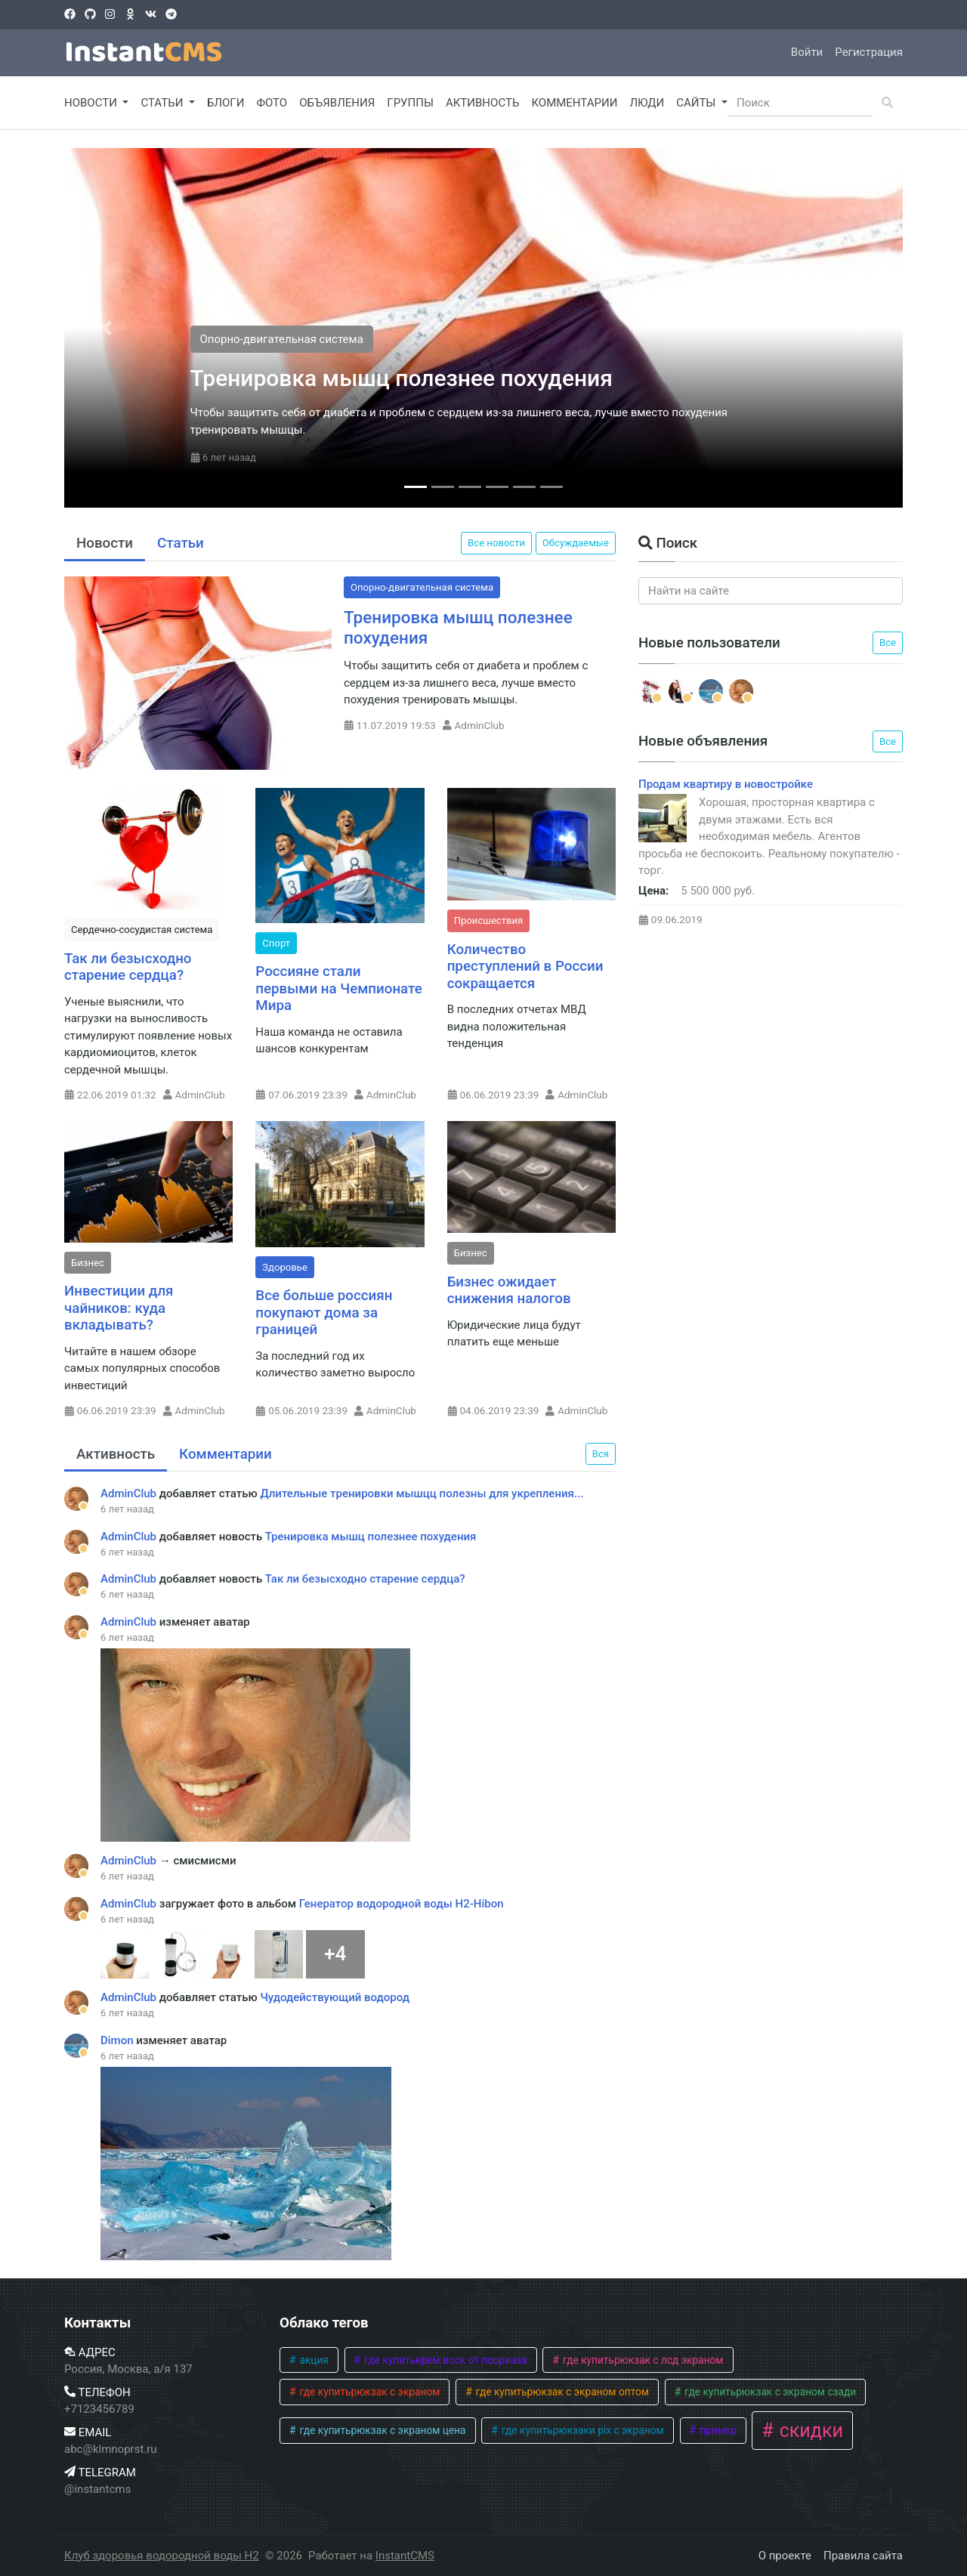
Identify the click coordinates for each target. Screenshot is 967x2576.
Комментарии (225, 1454)
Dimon (118, 2040)
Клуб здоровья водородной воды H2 (161, 2555)
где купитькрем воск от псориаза (444, 2360)
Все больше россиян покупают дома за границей (323, 1312)
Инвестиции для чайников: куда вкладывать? (119, 1308)
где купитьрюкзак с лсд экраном (641, 2360)
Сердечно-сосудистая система (141, 929)
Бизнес (87, 1262)
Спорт (276, 943)
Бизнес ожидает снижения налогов (509, 1291)
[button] (106, 328)
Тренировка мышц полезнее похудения (401, 378)
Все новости (496, 542)
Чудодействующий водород (334, 1997)
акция (313, 2360)
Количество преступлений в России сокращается (525, 966)
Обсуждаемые (575, 542)
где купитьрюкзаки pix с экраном (581, 2430)
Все (887, 642)
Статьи (180, 543)
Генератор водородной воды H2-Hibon (401, 1903)
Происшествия (489, 920)
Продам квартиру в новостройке (725, 784)
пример (717, 2430)
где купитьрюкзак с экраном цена (381, 2430)
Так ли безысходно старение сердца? (128, 967)
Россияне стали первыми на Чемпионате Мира (338, 988)
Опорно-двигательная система (281, 339)
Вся (600, 1453)
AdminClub (480, 725)
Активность (115, 1454)
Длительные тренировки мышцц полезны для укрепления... (421, 1493)
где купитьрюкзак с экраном (368, 2392)
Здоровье (284, 1267)
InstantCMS (404, 2555)
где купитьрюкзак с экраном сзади (769, 2392)
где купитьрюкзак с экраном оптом (561, 2392)
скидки (808, 2431)
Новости (104, 543)
